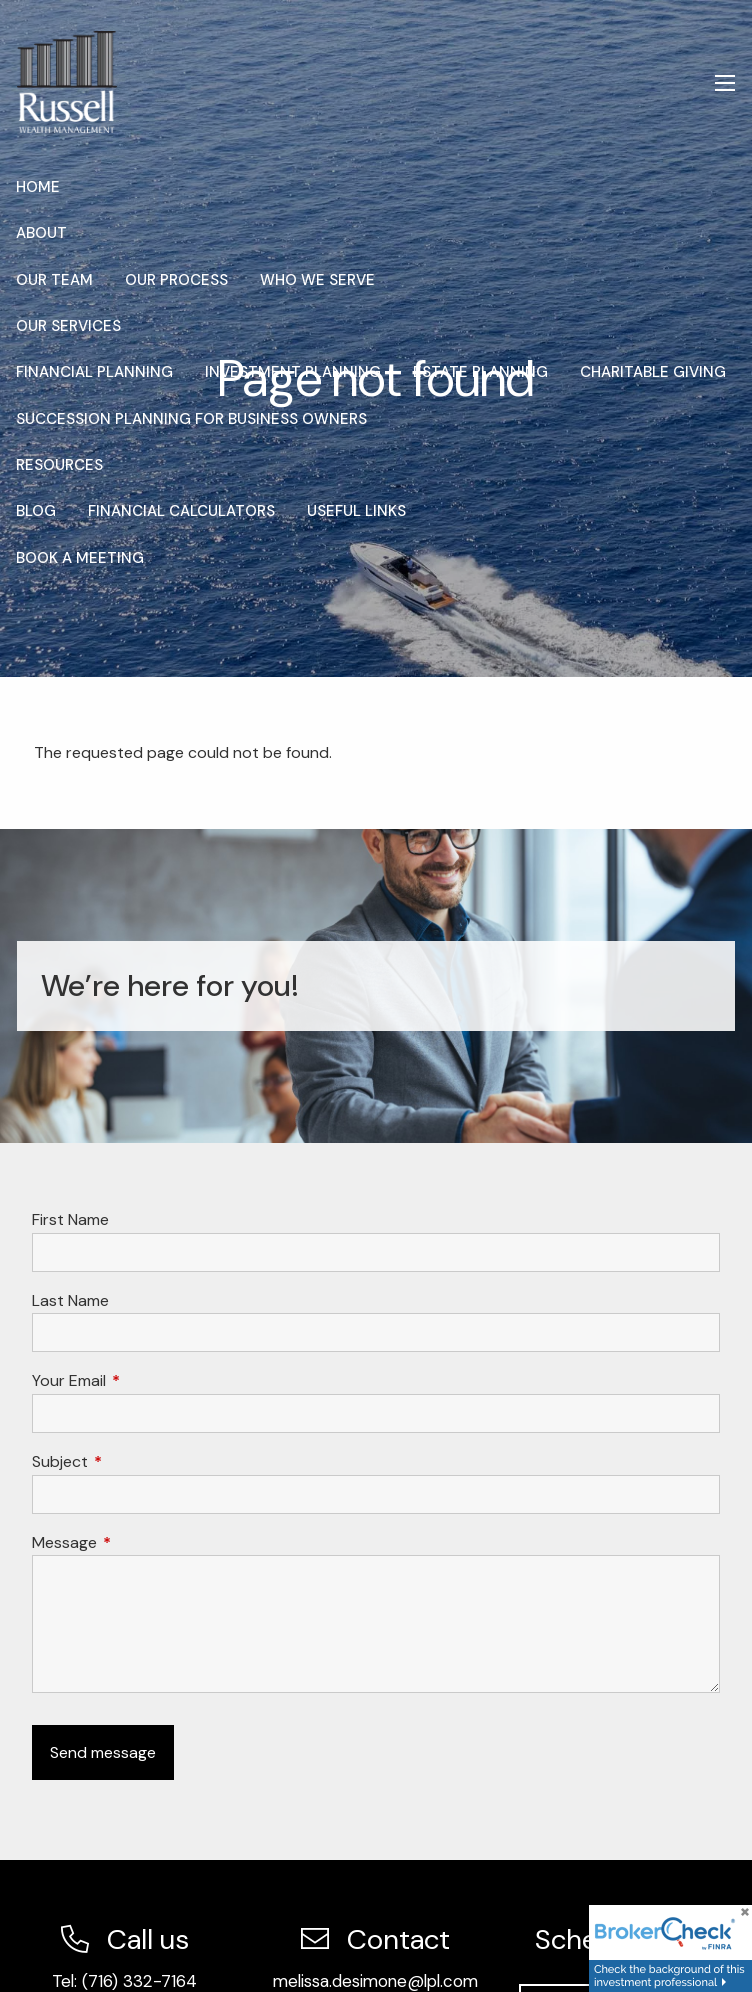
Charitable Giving (653, 372)
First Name (70, 1219)
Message (141, 1542)
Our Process (176, 280)
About (41, 233)
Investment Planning (293, 372)
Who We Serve (317, 280)
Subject (136, 1461)
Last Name (70, 1300)
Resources (59, 465)
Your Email (145, 1380)
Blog (36, 511)
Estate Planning (480, 372)
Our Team (54, 280)
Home (38, 187)
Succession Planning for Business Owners (191, 419)
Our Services (68, 326)
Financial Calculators (181, 511)
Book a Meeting (80, 558)
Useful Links (356, 511)
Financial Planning (94, 372)
